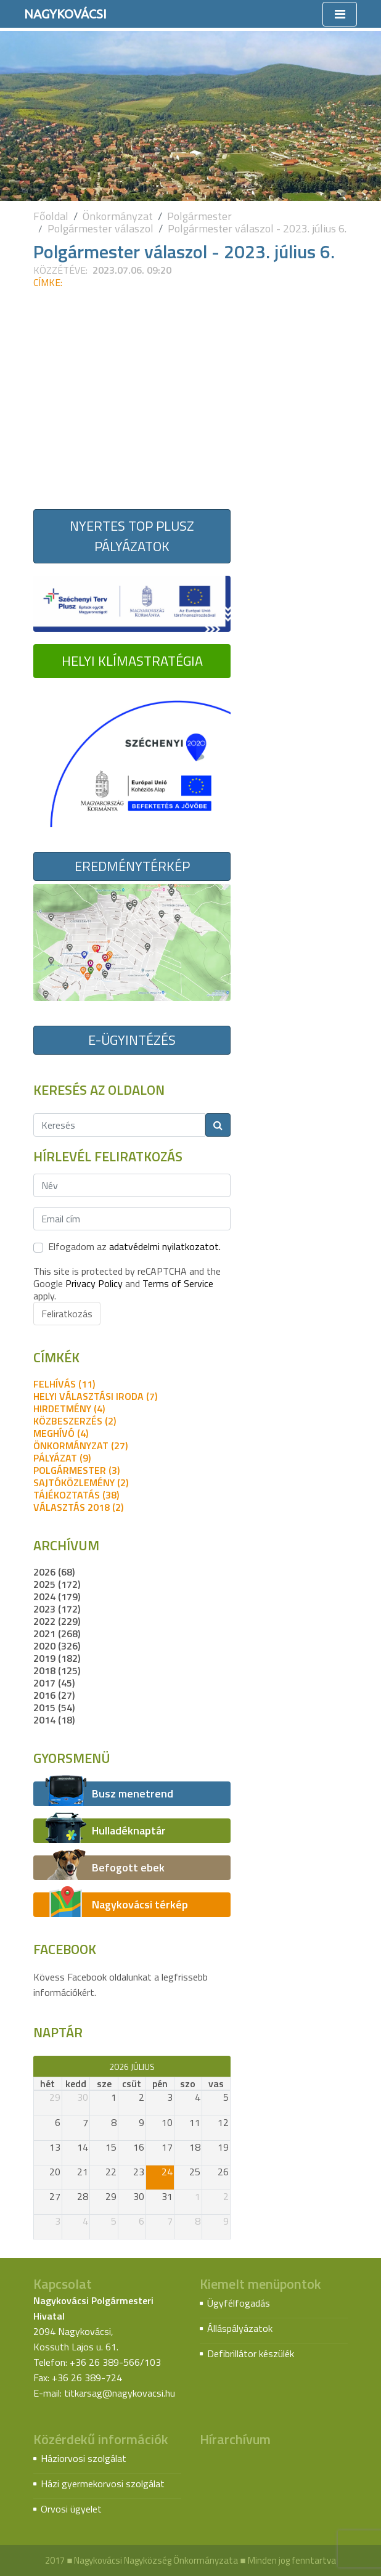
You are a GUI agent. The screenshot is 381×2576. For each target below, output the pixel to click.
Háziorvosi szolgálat (83, 2458)
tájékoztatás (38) (76, 1494)
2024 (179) (56, 1596)
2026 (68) (54, 1572)
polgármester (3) (76, 1470)
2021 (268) (56, 1633)
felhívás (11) (64, 1383)
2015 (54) (54, 1707)
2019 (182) (56, 1658)
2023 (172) (56, 1609)
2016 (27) (54, 1695)
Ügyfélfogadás (238, 2303)
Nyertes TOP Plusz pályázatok (132, 536)
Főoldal (50, 216)
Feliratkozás (66, 1313)
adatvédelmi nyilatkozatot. (165, 1246)
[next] (225, 2066)
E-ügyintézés (132, 1039)
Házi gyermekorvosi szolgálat (103, 2483)
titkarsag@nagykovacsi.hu (119, 2393)
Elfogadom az (134, 1246)
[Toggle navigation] (339, 14)
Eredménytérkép (132, 866)
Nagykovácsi (65, 14)
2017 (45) (54, 1683)
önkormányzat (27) (80, 1445)
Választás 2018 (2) (78, 1507)
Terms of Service (177, 1283)
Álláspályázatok (239, 2328)
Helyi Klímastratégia (132, 660)
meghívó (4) (60, 1433)
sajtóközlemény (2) (80, 1482)
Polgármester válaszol (100, 228)
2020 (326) (56, 1646)
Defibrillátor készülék (250, 2353)
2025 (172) (56, 1584)
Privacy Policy (94, 1283)
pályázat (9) (62, 1457)
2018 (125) (56, 1670)
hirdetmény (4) (69, 1408)
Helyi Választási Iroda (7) (95, 1396)
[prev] (39, 2066)
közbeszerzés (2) (74, 1420)
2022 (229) (56, 1621)
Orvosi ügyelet (71, 2508)
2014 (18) (54, 1720)
